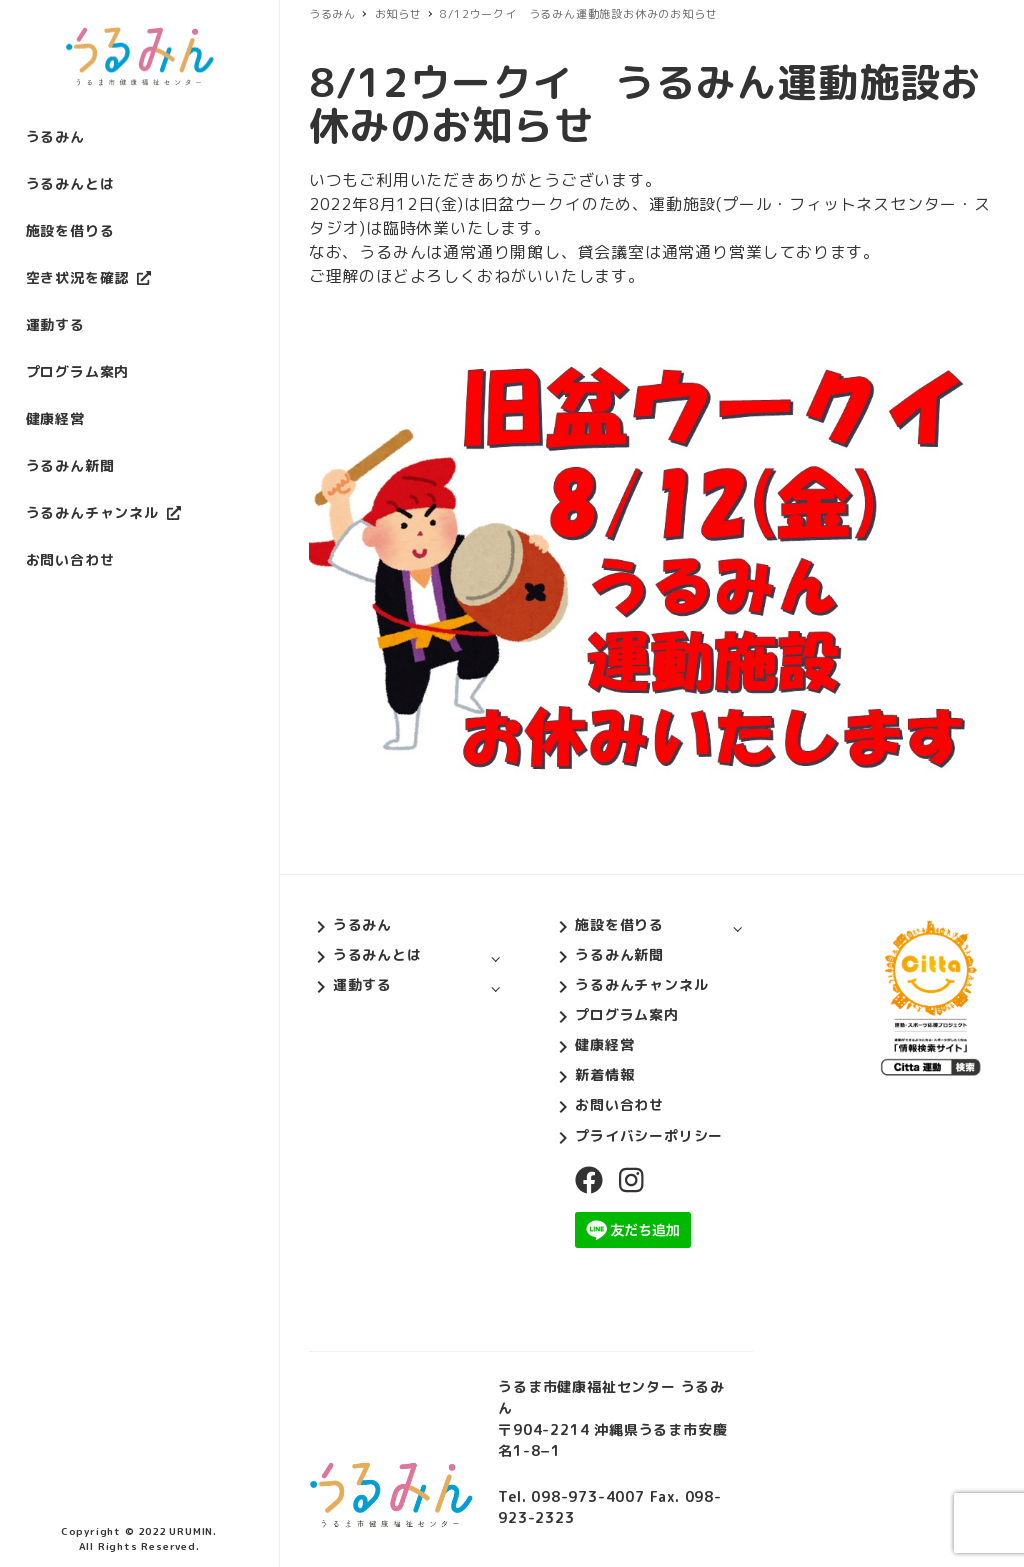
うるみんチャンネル (641, 984)
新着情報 (604, 1074)
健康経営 (604, 1044)
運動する (362, 984)
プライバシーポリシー (649, 1135)
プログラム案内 (627, 1014)
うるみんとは (377, 954)
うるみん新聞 (619, 954)
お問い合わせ (619, 1104)
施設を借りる (619, 924)
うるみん (362, 924)
